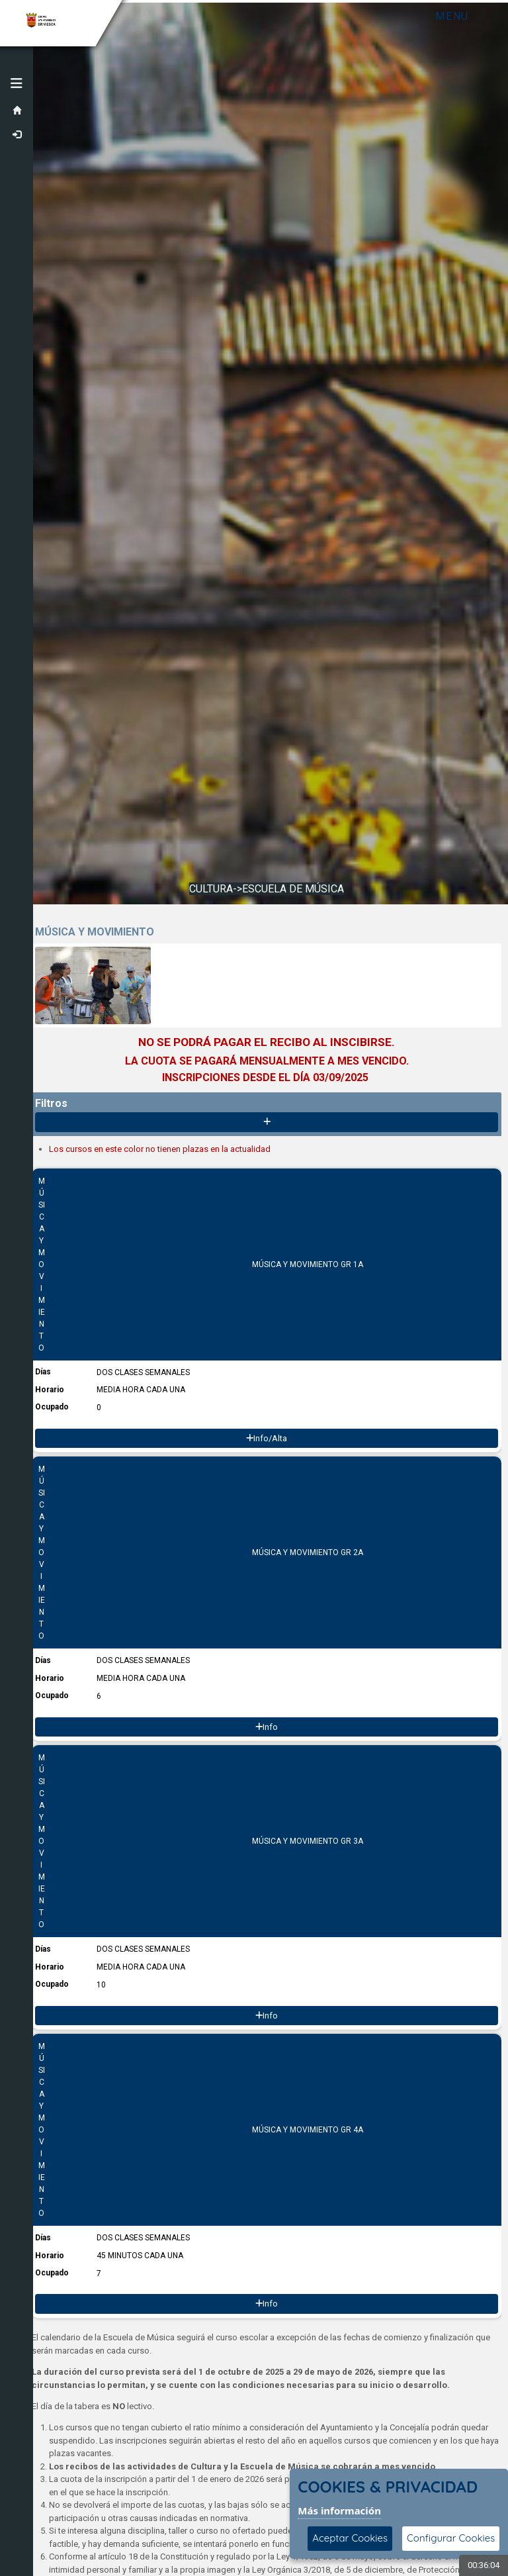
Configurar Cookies (451, 2538)
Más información (339, 2510)
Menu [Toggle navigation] (451, 16)
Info (266, 1727)
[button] (16, 83)
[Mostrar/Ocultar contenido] (266, 1122)
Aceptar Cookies (350, 2538)
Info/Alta (266, 1438)
